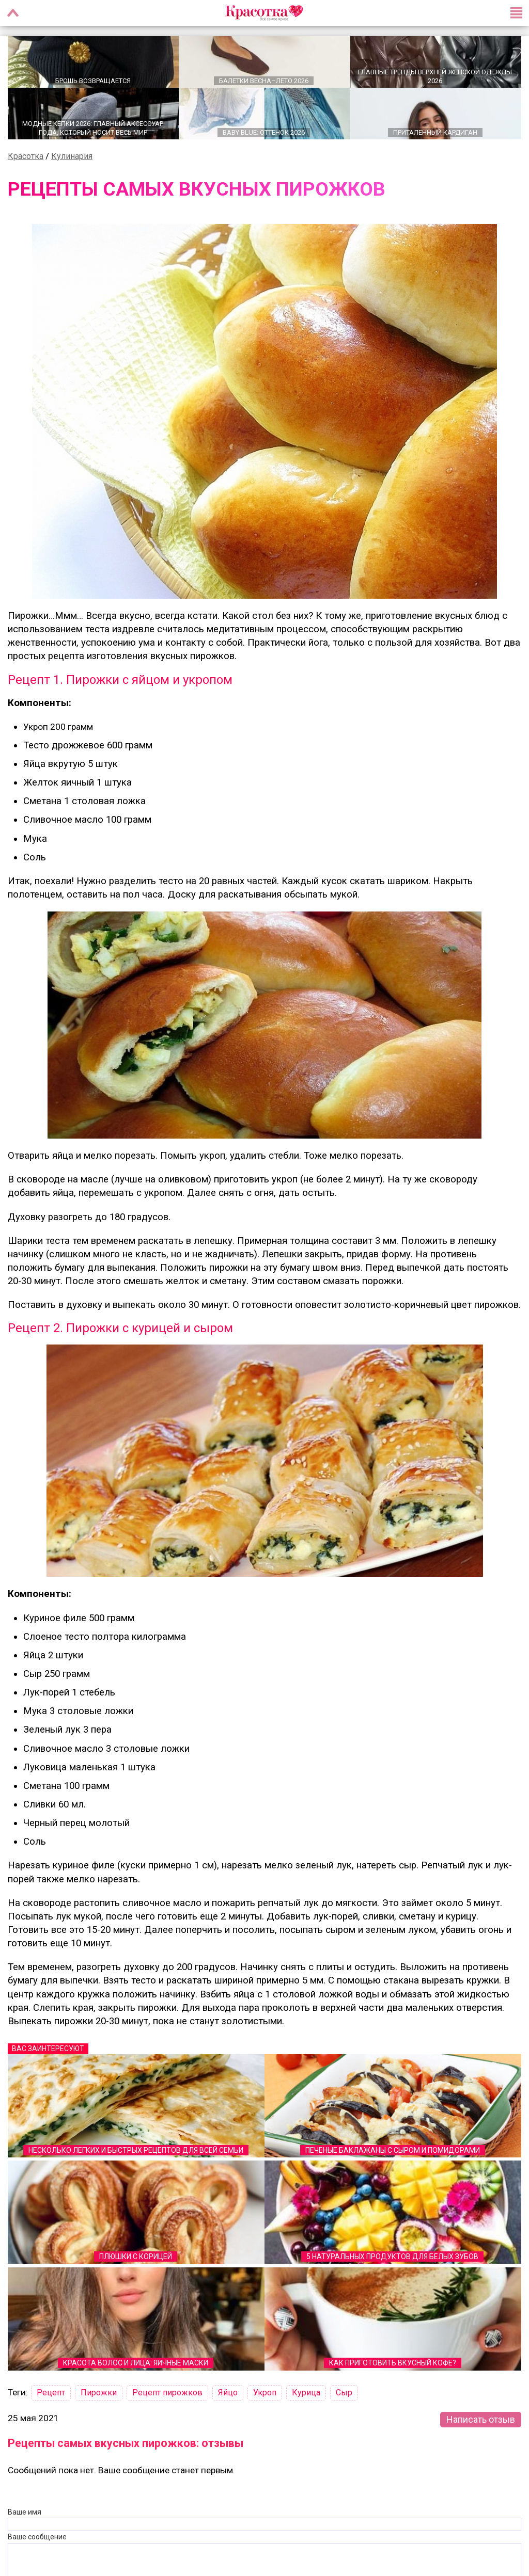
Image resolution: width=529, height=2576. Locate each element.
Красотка (25, 156)
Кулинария (71, 156)
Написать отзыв (480, 2419)
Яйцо (228, 2392)
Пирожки (99, 2392)
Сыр (344, 2392)
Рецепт (51, 2392)
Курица (306, 2392)
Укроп (264, 2392)
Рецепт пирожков (167, 2392)
